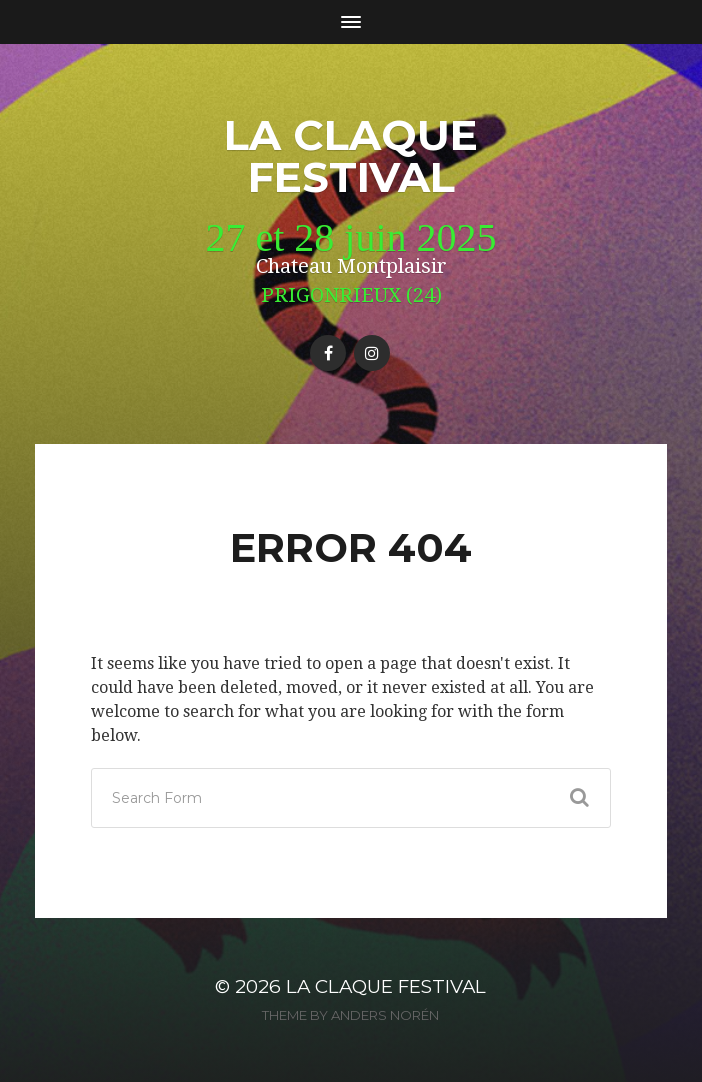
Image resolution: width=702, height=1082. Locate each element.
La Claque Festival (351, 156)
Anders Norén (385, 1015)
